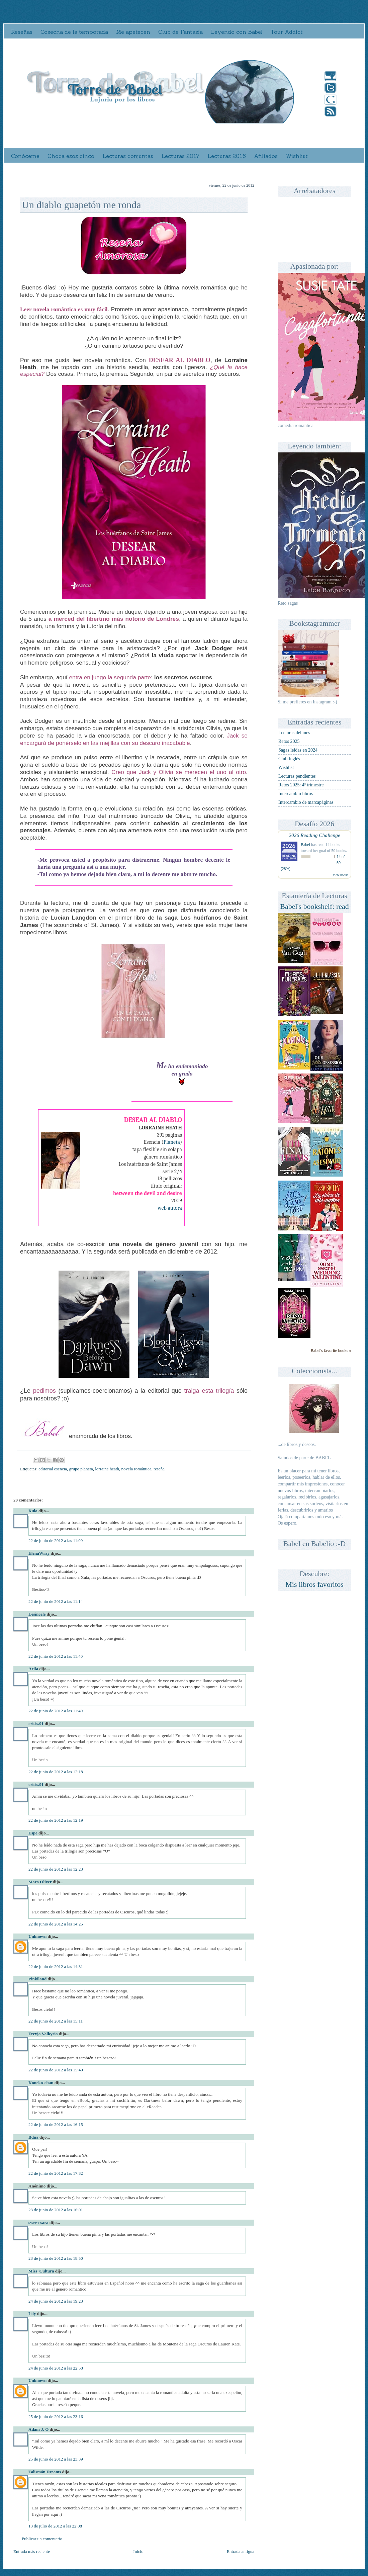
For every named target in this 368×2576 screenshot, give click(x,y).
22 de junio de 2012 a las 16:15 (55, 2124)
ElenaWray (39, 1553)
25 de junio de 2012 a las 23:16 (55, 2416)
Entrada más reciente (31, 2551)
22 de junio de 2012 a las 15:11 (55, 2021)
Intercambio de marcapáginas (306, 802)
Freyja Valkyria (43, 2033)
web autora (170, 1208)
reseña (159, 1468)
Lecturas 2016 (226, 156)
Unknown (37, 1936)
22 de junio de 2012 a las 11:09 (55, 1540)
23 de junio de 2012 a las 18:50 (55, 2258)
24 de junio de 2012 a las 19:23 (55, 2301)
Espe (32, 1832)
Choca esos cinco (71, 156)
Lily (32, 2313)
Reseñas (21, 31)
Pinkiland (37, 1978)
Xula (32, 1510)
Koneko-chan (40, 2082)
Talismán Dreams (44, 2471)
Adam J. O (38, 2429)
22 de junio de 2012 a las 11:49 (55, 1710)
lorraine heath (107, 1468)
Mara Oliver (40, 1881)
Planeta (172, 1142)
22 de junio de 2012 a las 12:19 (55, 1820)
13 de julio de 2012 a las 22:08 (55, 2525)
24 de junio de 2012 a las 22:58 (55, 2368)
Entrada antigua (240, 2551)
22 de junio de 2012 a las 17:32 (55, 2173)
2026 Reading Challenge (314, 835)
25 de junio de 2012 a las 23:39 (55, 2459)
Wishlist (297, 156)
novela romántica (136, 1468)
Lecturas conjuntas (127, 156)
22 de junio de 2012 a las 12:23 (55, 1869)
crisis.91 (35, 1723)
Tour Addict (287, 31)
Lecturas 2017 (180, 156)
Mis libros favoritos (314, 1584)
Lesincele (36, 1614)
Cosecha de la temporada (74, 31)
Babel (305, 844)
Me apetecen (133, 31)
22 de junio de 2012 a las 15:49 (55, 2069)
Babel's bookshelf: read (314, 906)
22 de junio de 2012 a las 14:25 (55, 1923)
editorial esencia (52, 1468)
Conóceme (25, 156)
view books (340, 875)
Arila (33, 1668)
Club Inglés (289, 758)
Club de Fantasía (180, 31)
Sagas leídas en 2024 (297, 750)
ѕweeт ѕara (38, 2222)
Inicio (138, 2551)
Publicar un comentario (42, 2538)
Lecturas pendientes (297, 776)
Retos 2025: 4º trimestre (301, 784)
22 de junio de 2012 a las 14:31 (55, 1966)
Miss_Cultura (41, 2270)
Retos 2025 (288, 741)
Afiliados (266, 156)
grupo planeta (81, 1468)
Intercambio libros (295, 793)
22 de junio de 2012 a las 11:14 (55, 1601)
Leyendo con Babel (237, 31)
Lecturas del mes (294, 732)
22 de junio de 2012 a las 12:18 (55, 1771)
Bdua (33, 2137)
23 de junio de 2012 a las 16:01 (55, 2209)
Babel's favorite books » (330, 1350)
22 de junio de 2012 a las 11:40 (55, 1656)
